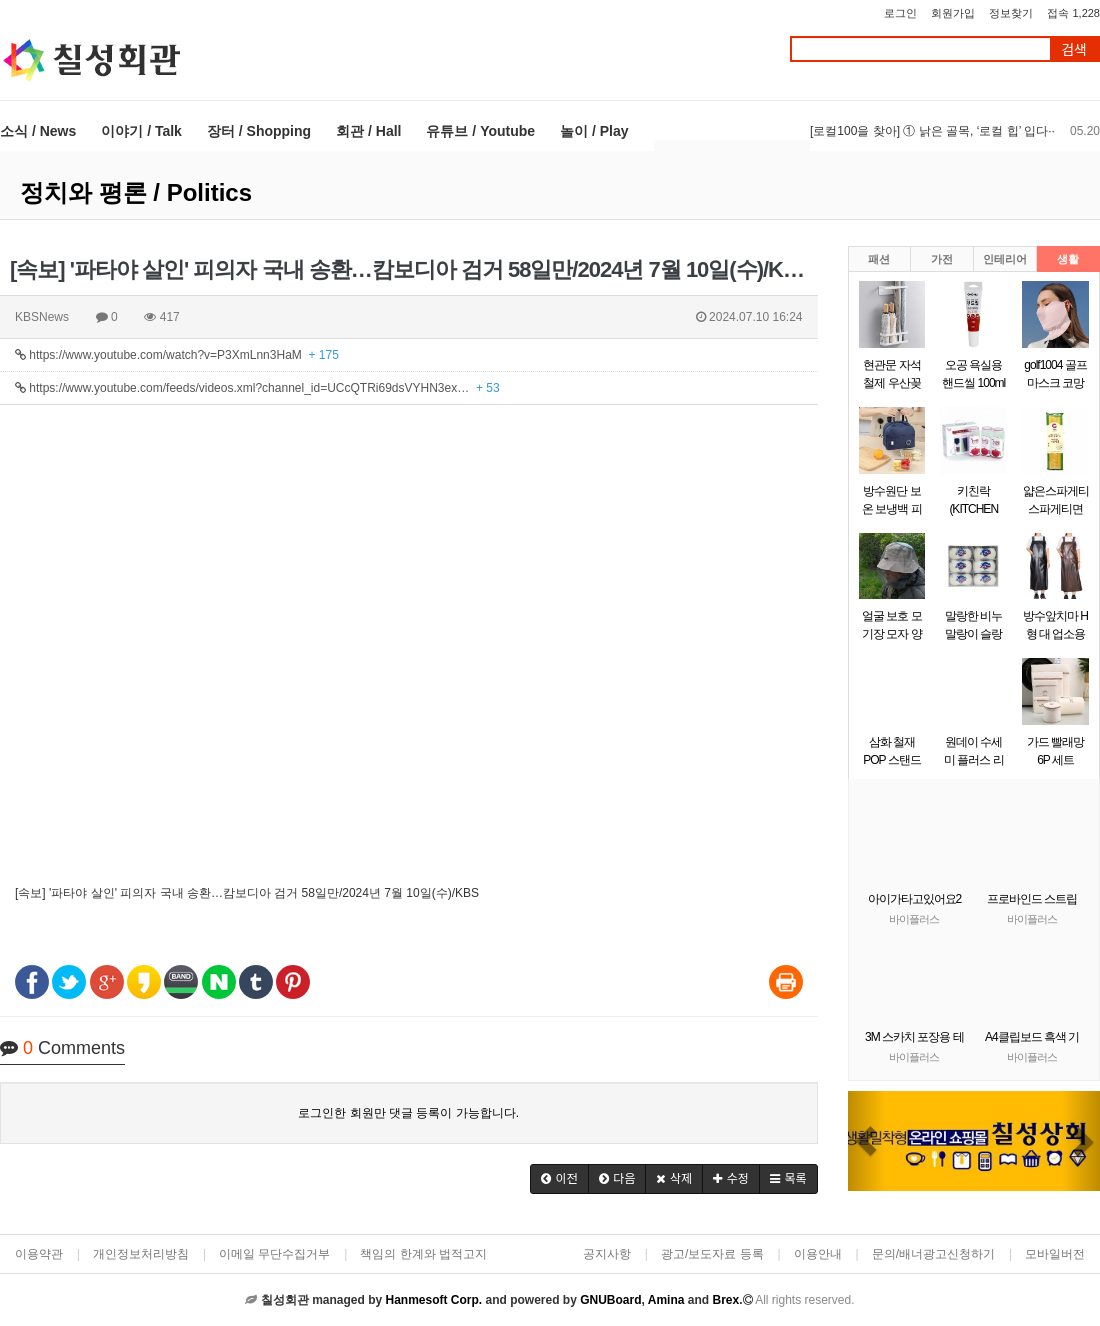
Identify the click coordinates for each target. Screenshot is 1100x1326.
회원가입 (953, 13)
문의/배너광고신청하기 (933, 1254)
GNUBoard (610, 1300)
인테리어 (1005, 259)
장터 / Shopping (259, 131)
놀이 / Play (594, 131)
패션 (879, 259)
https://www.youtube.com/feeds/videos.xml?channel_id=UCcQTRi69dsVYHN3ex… (257, 388)
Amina (666, 1300)
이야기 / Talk (141, 131)
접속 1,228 (1073, 13)
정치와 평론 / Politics (136, 192)
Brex (725, 1300)
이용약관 (39, 1254)
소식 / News (38, 131)
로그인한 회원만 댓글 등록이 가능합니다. (408, 1113)
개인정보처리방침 (141, 1254)
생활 (1068, 259)
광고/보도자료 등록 (712, 1254)
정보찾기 (1011, 13)
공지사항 (607, 1254)
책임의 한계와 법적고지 (423, 1254)
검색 (1074, 49)
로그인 (900, 13)
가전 (942, 259)
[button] (559, 1179)
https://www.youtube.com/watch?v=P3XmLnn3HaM (177, 355)
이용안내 (818, 1254)
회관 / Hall (368, 131)
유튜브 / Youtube (480, 131)
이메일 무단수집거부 (274, 1254)
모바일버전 (1055, 1254)
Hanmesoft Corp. (433, 1300)
